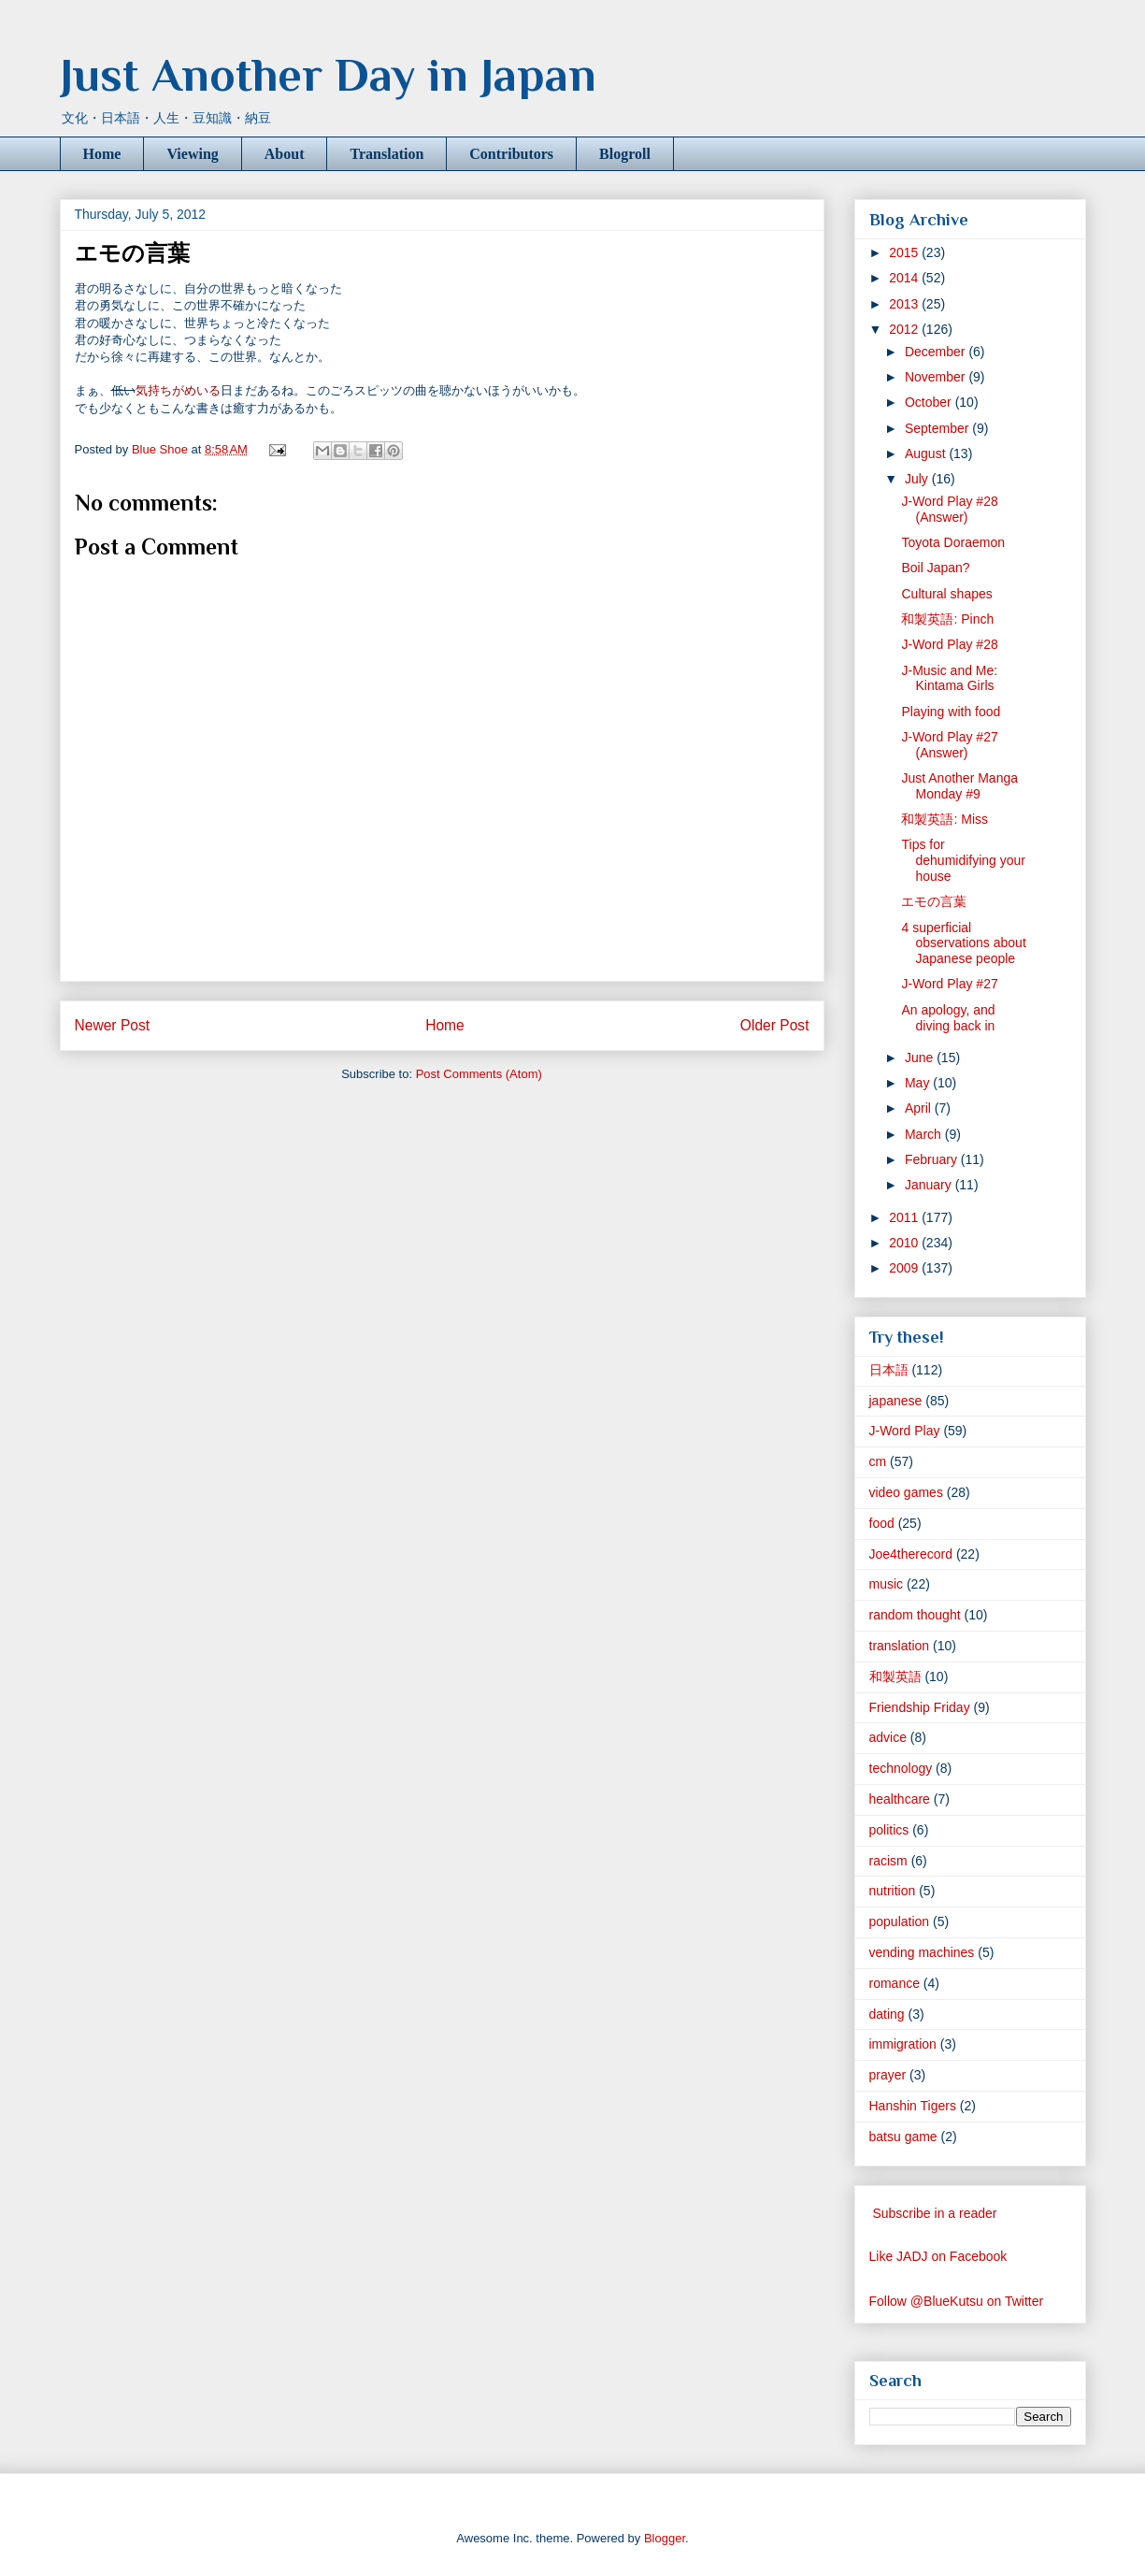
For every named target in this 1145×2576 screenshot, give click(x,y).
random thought (915, 1614)
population (899, 1921)
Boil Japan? (935, 567)
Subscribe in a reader (934, 2213)
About (285, 154)
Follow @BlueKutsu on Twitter (956, 2301)
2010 (905, 1242)
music (886, 1583)
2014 (905, 277)
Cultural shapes (946, 593)
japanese (896, 1400)
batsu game (903, 2136)
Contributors (511, 154)
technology (901, 1768)
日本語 (889, 1369)
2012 (905, 329)
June (921, 1057)
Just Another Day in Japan (328, 75)
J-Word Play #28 (949, 644)
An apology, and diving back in (948, 1017)
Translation (386, 154)
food (882, 1523)
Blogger (664, 2538)
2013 (905, 303)
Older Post (774, 1025)
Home (102, 154)
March (925, 1134)
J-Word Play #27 (949, 983)
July (918, 478)
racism (888, 1860)
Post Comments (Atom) (479, 1074)
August (927, 453)
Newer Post (112, 1025)
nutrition (892, 1890)
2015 (905, 252)
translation (899, 1645)
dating (887, 2014)
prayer (888, 2074)
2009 (905, 1267)
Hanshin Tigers (912, 2105)
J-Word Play (904, 1430)
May (919, 1082)
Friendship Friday (919, 1707)
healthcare (899, 1799)
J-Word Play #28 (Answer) (949, 509)
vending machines (922, 1952)
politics (889, 1829)
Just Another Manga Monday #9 (959, 785)
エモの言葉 (933, 901)
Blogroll (625, 154)
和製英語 (895, 1676)
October (930, 402)
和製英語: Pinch (947, 619)
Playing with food (950, 711)
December (936, 351)
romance (894, 1983)
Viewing (192, 154)
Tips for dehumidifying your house (963, 860)
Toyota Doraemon (953, 542)
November (936, 376)
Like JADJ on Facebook (938, 2256)
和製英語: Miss (944, 819)
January (930, 1184)
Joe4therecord (911, 1554)
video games (906, 1492)
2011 (905, 1217)
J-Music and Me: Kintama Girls (949, 678)
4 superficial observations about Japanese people (963, 943)
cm (878, 1461)
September (938, 428)
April (920, 1108)
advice (888, 1737)
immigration (903, 2043)
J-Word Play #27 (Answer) (949, 744)
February (933, 1159)
